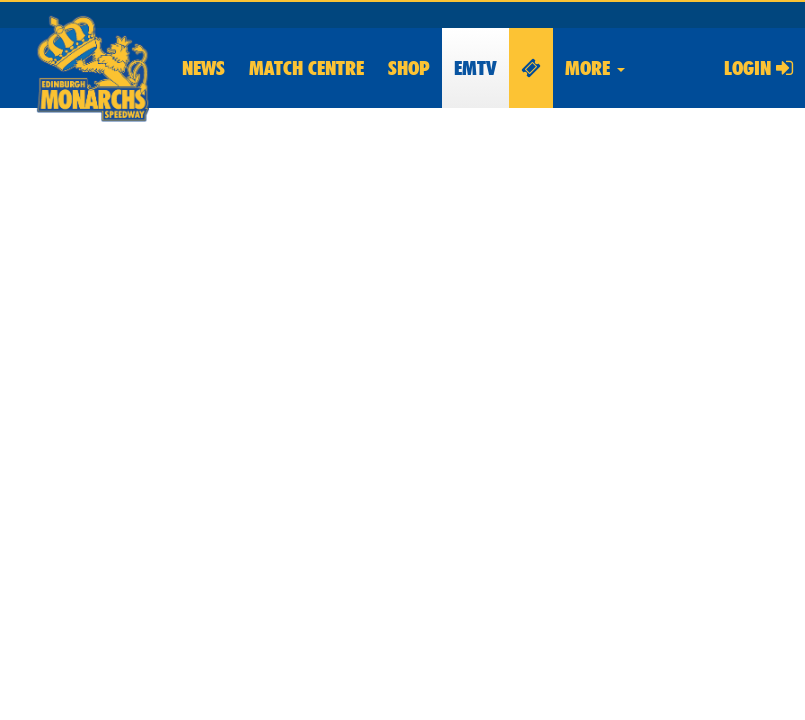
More (595, 68)
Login (758, 68)
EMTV (475, 68)
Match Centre (306, 68)
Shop (409, 68)
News (203, 68)
